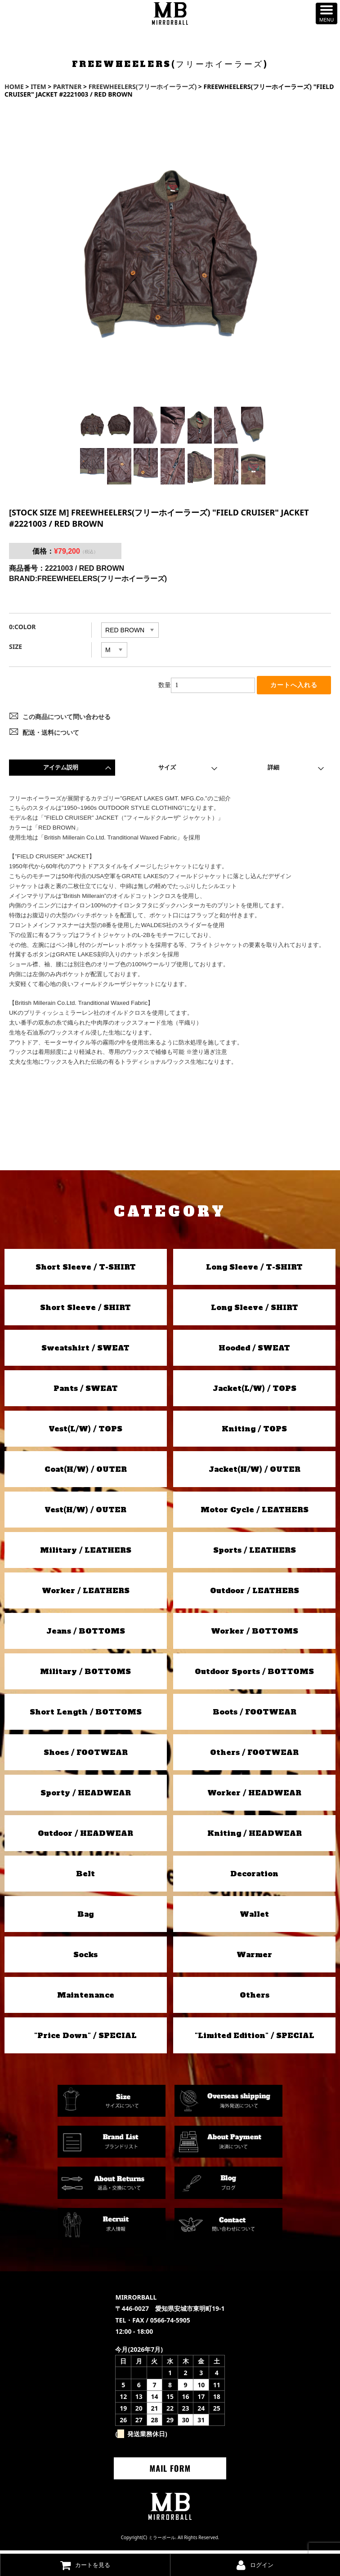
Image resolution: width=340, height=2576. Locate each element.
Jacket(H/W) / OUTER (254, 1472)
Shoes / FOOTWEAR (86, 1755)
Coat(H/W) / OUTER (86, 1472)
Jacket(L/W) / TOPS (254, 1391)
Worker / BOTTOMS (254, 1634)
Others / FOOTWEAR (254, 1755)
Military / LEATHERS (85, 1553)
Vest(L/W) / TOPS (85, 1431)
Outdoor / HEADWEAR (85, 1836)
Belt (85, 1876)
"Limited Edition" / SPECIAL (254, 2038)
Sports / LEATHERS (254, 1553)
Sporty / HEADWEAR (85, 1795)
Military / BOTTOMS (85, 1674)
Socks (85, 1957)
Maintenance (85, 1998)
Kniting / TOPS (254, 1431)
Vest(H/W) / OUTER (85, 1512)
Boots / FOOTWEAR (254, 1714)
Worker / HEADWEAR (254, 1795)
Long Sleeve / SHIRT (254, 1310)
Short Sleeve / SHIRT (85, 1310)
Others (254, 1998)
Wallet (254, 1917)
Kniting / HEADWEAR (254, 1836)
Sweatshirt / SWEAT (85, 1350)
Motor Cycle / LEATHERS (255, 1512)
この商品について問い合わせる (66, 719)
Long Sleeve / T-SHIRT (254, 1270)
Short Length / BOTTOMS (86, 1714)
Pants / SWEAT (86, 1391)
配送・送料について (50, 735)
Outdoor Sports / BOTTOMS (254, 1674)
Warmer (254, 1957)
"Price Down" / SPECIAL (85, 2038)
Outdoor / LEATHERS (254, 1593)
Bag (85, 1917)
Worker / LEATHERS (86, 1593)
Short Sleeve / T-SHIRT (86, 1270)
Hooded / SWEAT (254, 1350)
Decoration (254, 1876)
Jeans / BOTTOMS (85, 1634)
